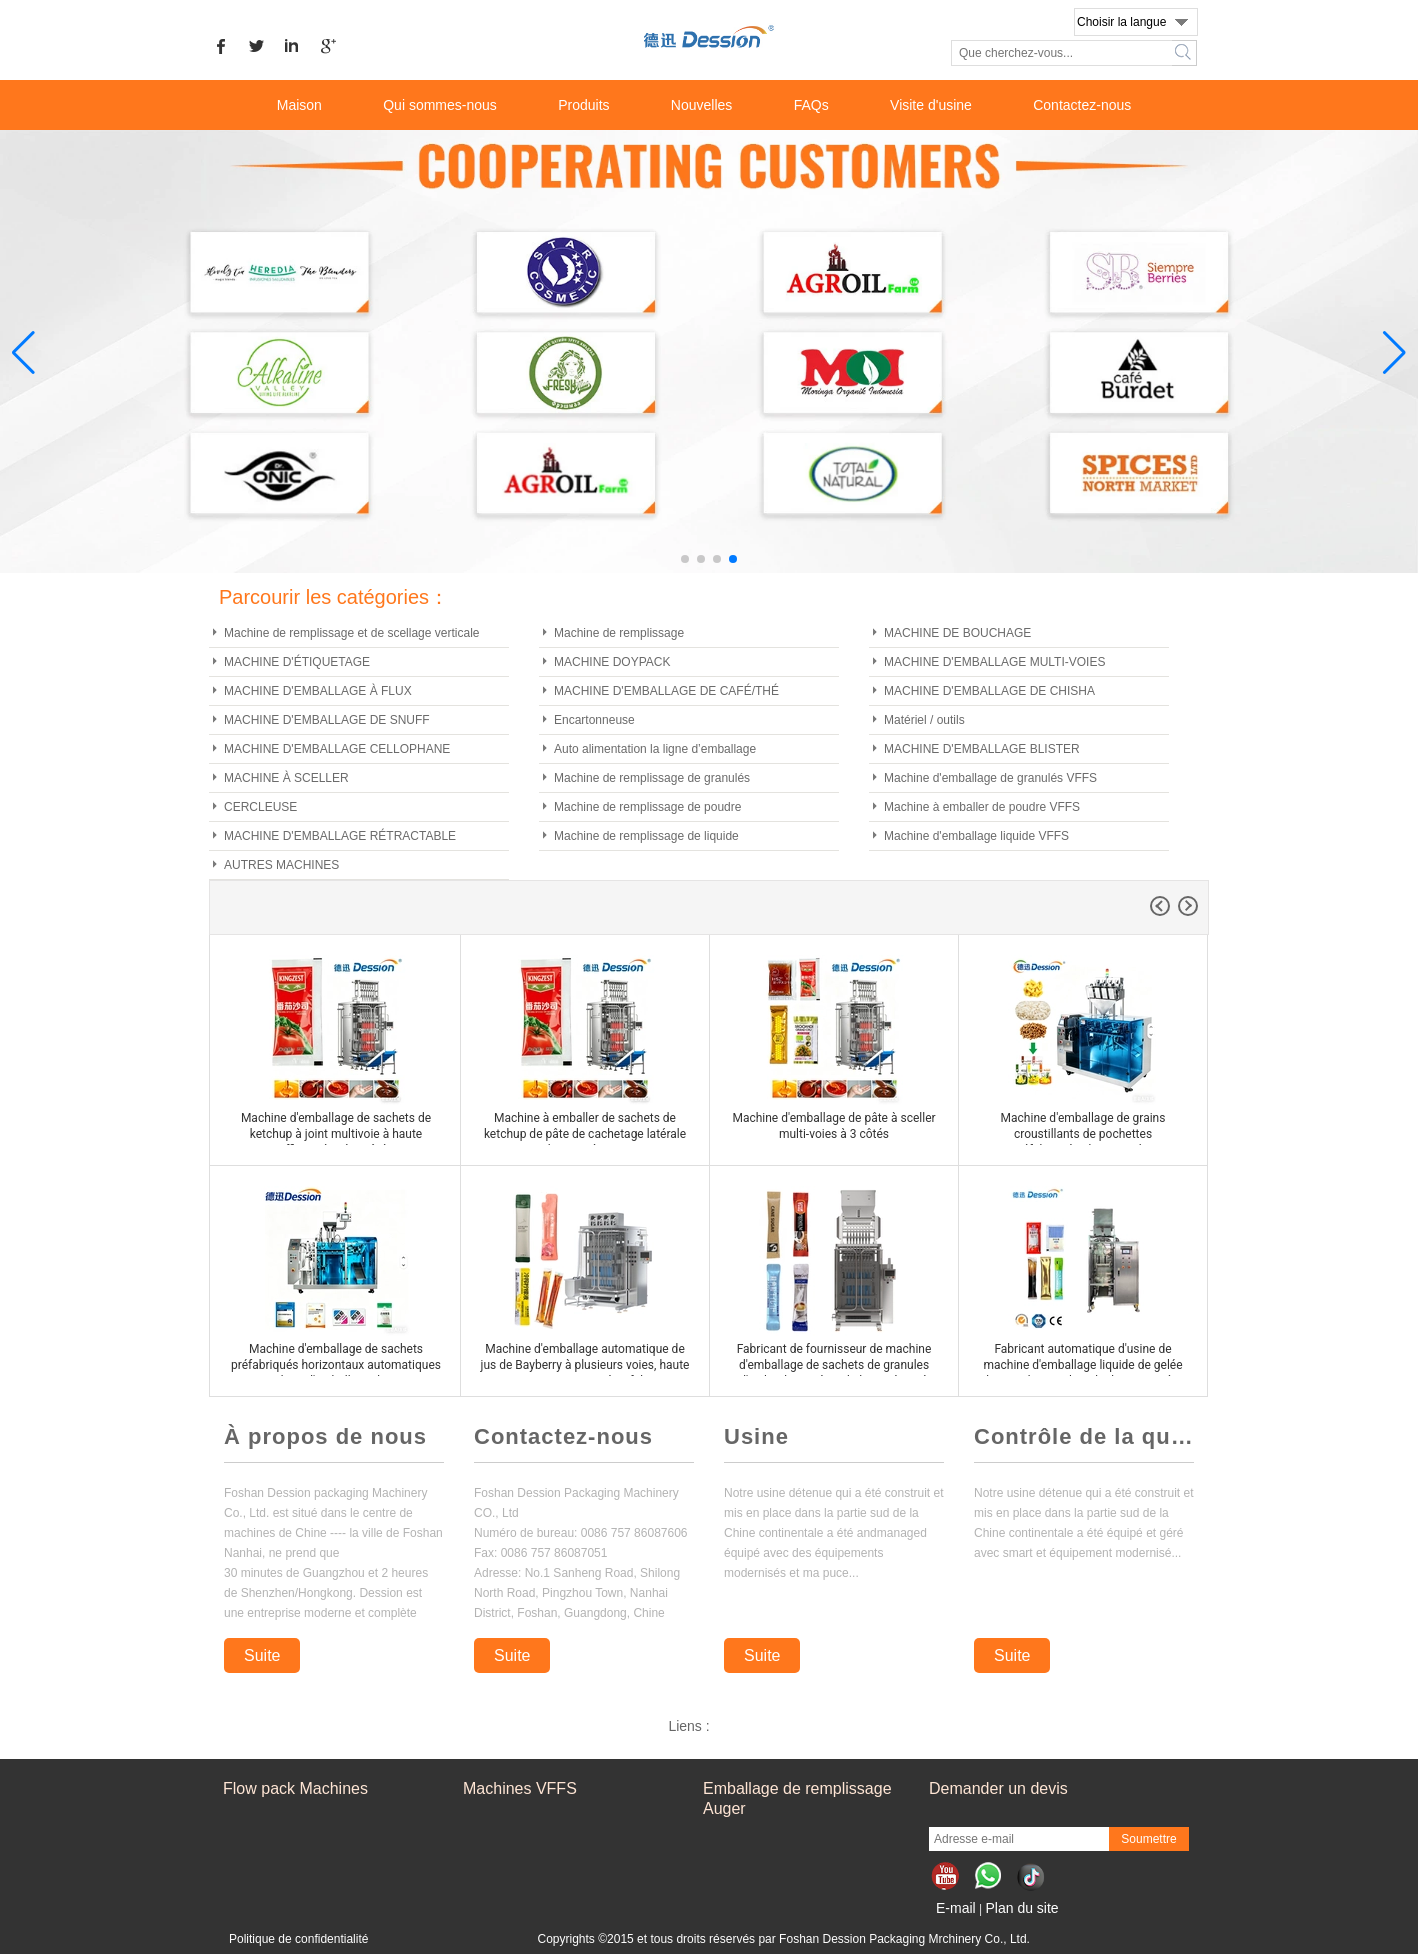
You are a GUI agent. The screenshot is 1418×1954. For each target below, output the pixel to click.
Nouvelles (701, 105)
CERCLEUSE (260, 807)
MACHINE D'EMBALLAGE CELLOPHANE (337, 749)
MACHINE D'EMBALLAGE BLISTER (982, 749)
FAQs (811, 105)
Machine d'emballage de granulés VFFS (990, 778)
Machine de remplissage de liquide (646, 836)
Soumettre (1148, 1839)
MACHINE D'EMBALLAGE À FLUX (318, 691)
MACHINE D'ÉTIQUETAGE (297, 662)
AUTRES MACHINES (281, 865)
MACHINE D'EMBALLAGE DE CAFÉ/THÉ (666, 691)
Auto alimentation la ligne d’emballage (655, 749)
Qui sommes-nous (440, 105)
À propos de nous (325, 1436)
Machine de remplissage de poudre (647, 807)
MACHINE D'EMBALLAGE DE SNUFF (327, 720)
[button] (685, 559)
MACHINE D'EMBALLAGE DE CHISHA (989, 691)
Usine (756, 1436)
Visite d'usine (931, 105)
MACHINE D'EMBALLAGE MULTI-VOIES (994, 662)
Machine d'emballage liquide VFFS (976, 836)
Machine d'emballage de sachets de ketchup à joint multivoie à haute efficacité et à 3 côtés (336, 1134)
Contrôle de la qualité (1084, 1436)
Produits (583, 105)
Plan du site (1021, 1908)
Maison (299, 105)
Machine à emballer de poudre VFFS (982, 807)
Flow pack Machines (295, 1788)
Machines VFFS (520, 1788)
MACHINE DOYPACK (612, 662)
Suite (262, 1655)
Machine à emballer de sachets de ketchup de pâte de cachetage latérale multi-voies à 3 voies (585, 1134)
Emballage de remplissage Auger (797, 1798)
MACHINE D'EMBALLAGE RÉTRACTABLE (340, 836)
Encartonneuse (594, 720)
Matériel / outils (924, 720)
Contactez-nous (1082, 105)
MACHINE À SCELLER (286, 778)
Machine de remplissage (619, 633)
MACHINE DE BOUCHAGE (957, 633)
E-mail (956, 1908)
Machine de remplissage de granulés (652, 778)
